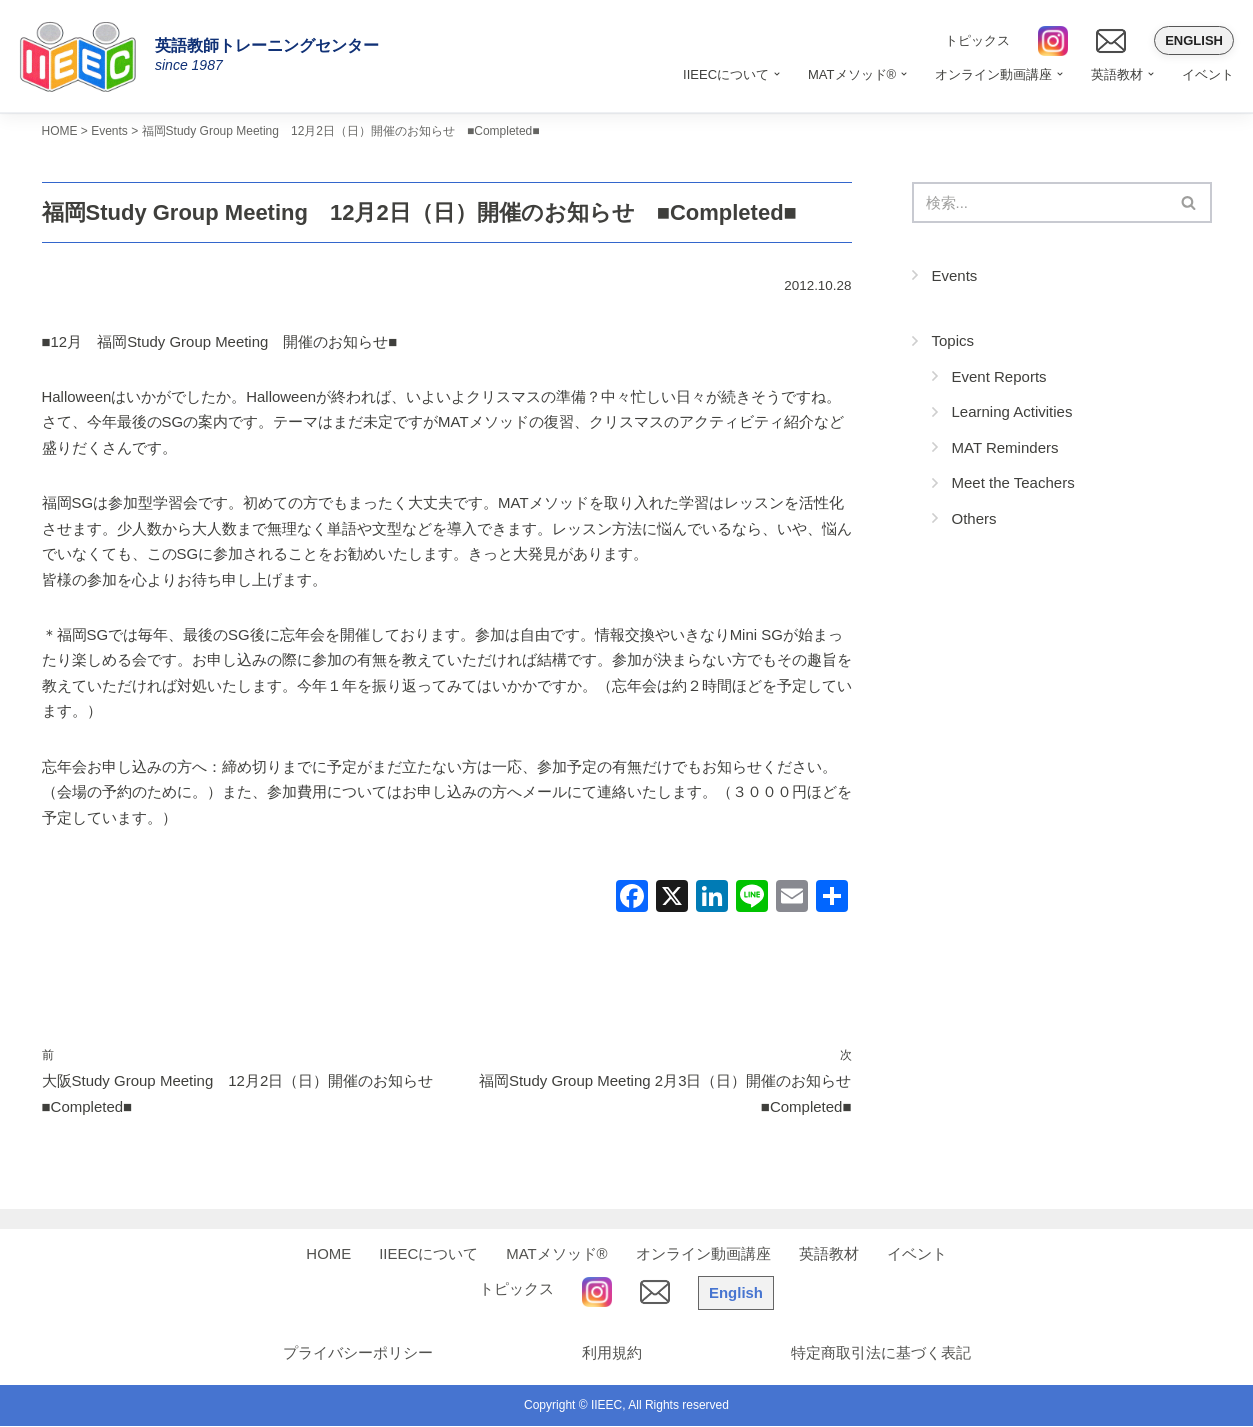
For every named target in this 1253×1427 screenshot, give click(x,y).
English (1194, 40)
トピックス (977, 40)
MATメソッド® (557, 1255)
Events (955, 275)
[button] (777, 74)
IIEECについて (428, 1255)
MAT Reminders (1005, 447)
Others (974, 518)
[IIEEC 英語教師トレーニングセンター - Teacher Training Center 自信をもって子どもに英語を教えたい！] (85, 56)
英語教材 (829, 1255)
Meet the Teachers (1013, 482)
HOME (328, 1255)
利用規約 (612, 1354)
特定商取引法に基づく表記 (882, 1354)
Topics (953, 340)
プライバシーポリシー (357, 1354)
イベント (1208, 74)
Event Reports (999, 376)
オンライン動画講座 (703, 1255)
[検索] (1039, 202)
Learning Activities (1012, 411)
